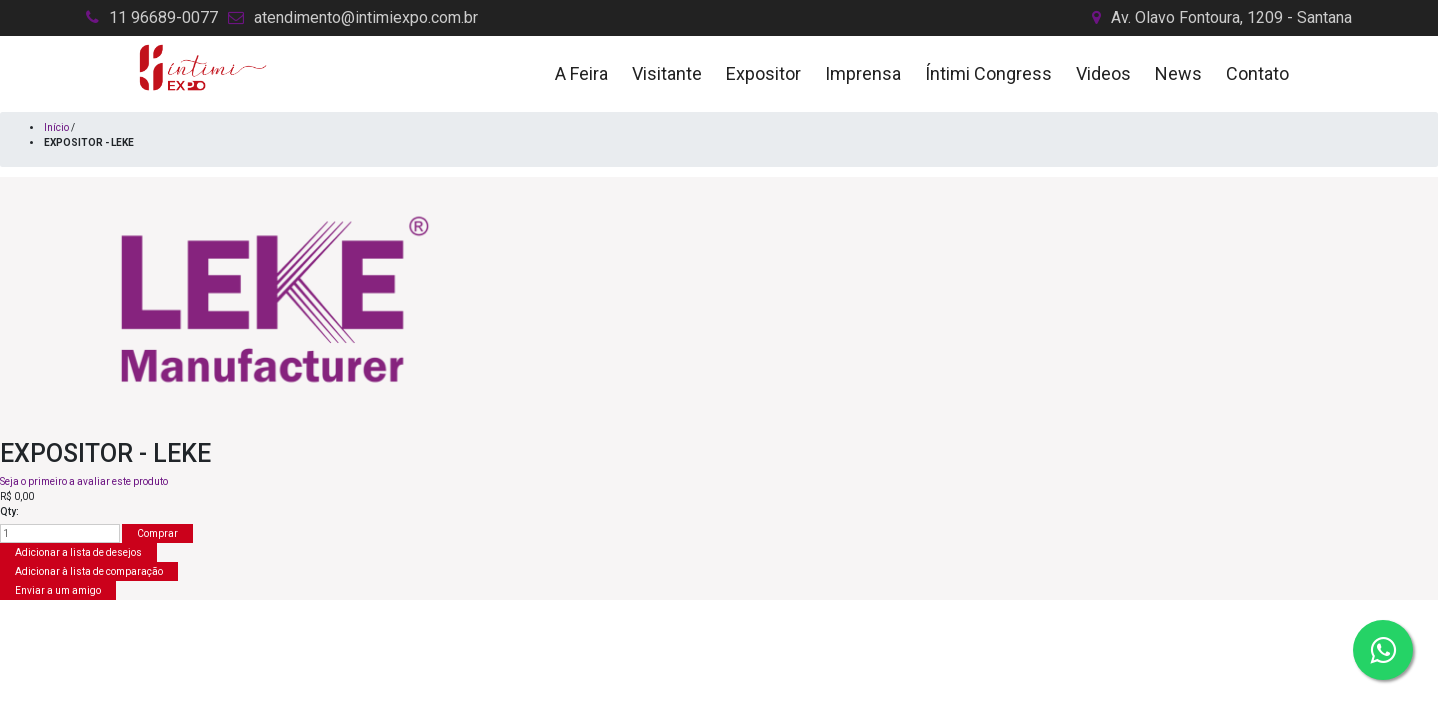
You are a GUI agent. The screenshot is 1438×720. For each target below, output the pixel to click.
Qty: (9, 511)
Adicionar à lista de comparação (89, 571)
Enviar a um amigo (58, 590)
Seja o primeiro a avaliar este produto (84, 481)
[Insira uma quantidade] (60, 533)
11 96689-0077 (163, 17)
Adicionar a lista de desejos (78, 552)
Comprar (157, 533)
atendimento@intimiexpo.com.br (366, 17)
